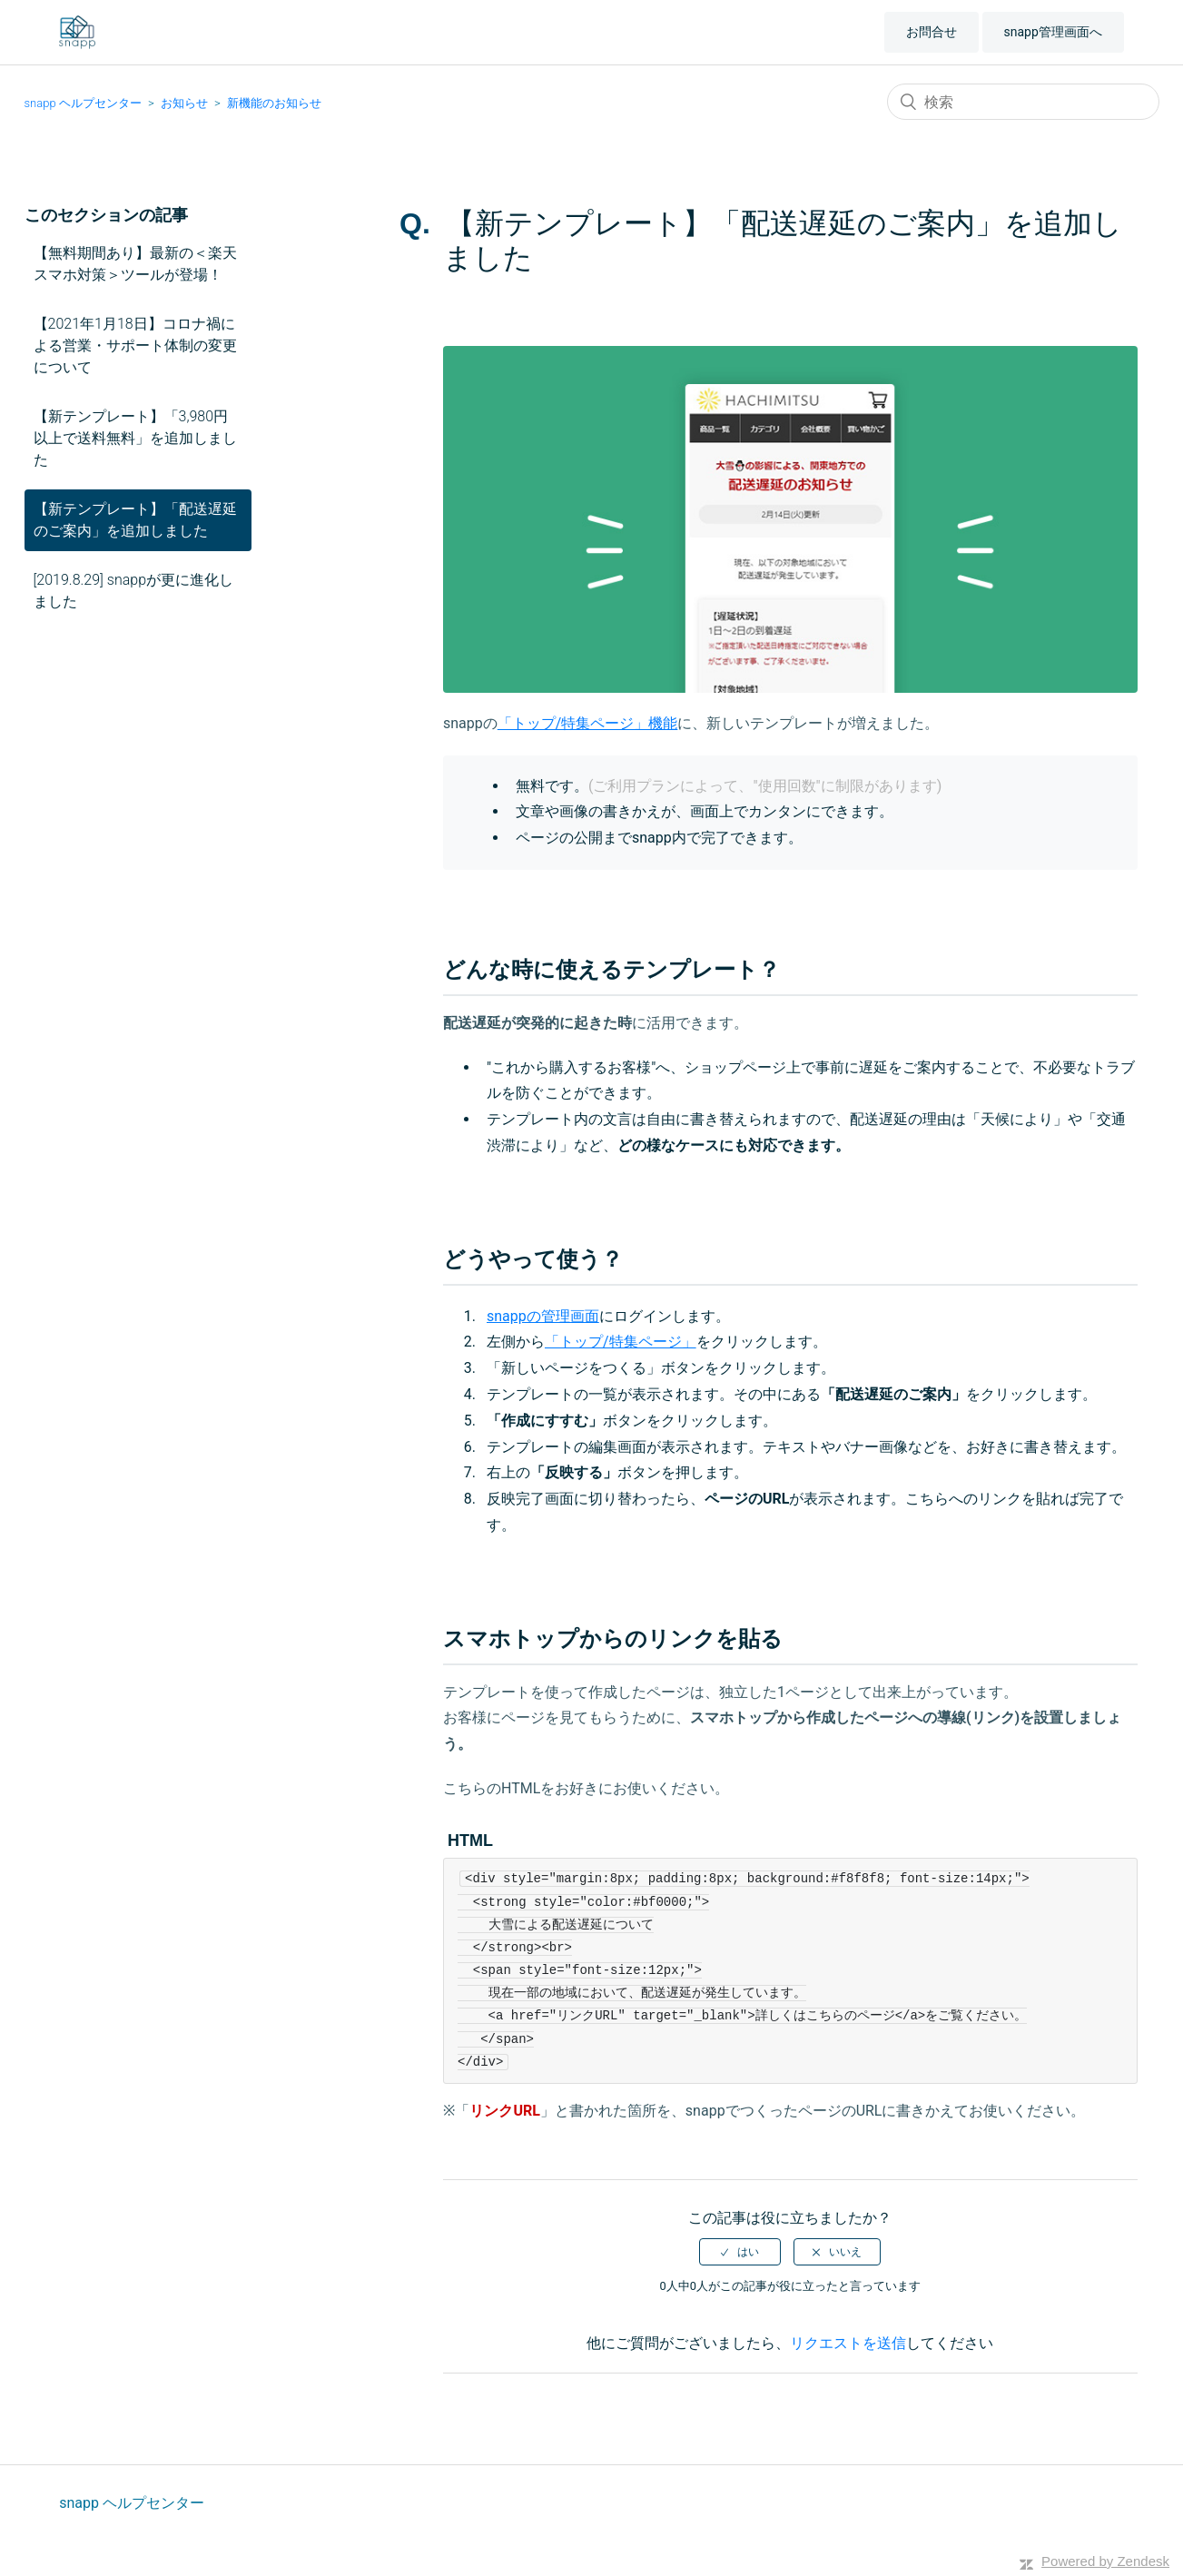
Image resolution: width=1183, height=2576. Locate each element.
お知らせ (184, 103)
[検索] (1023, 102)
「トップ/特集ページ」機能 (588, 723)
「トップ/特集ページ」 (620, 1341)
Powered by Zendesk (1105, 2561)
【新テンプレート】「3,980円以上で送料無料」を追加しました (135, 438)
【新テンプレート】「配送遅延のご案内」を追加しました (135, 519)
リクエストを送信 (848, 2343)
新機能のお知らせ (274, 103)
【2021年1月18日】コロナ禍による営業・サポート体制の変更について (135, 345)
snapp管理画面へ (1053, 32)
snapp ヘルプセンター (83, 103)
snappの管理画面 (543, 1316)
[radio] (740, 2251)
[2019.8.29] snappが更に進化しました (134, 590)
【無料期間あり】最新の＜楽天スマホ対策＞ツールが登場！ (135, 263)
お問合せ (931, 32)
